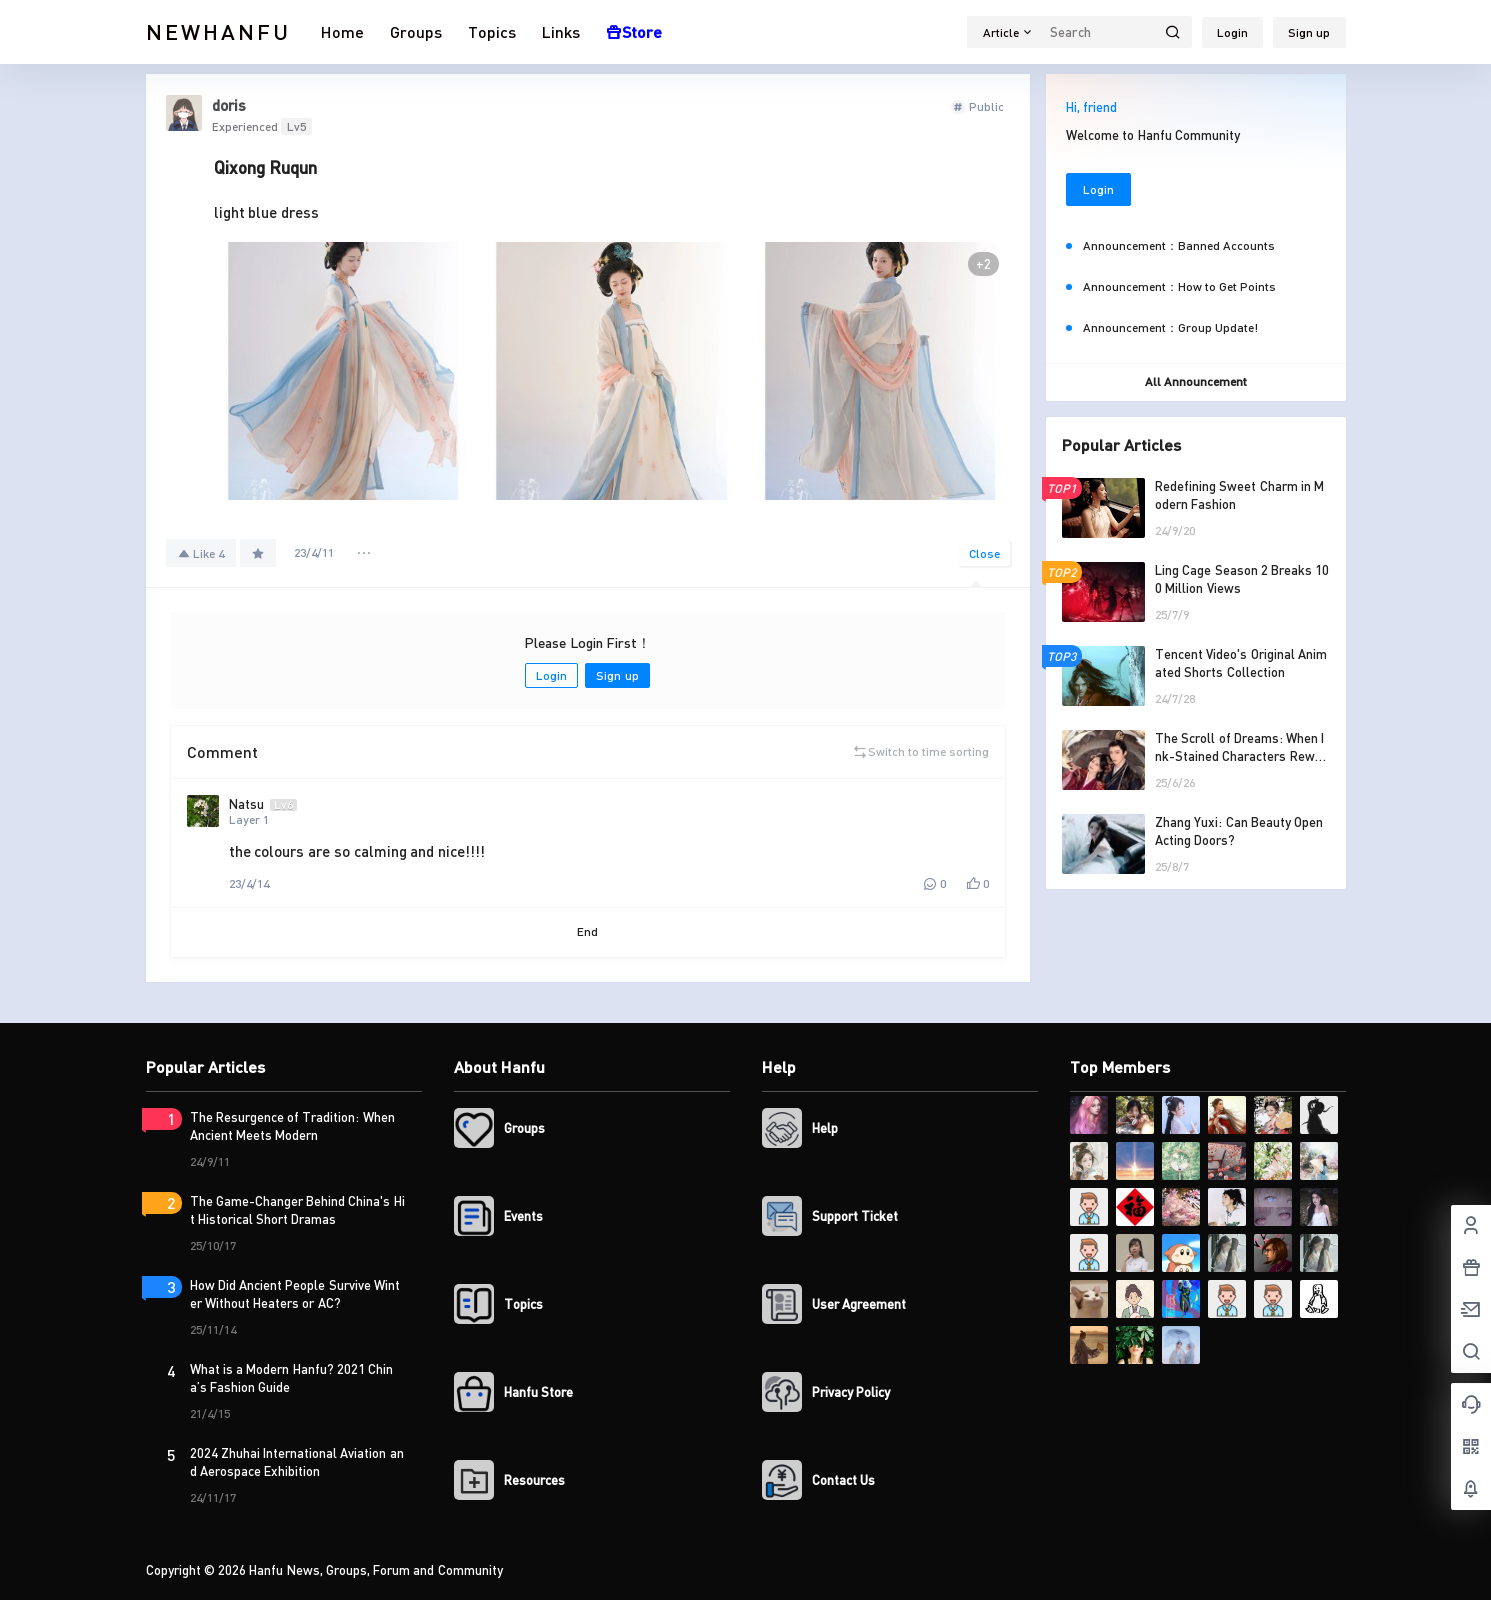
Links (561, 31)
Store (634, 31)
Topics (492, 31)
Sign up (1309, 32)
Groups (416, 31)
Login (1232, 32)
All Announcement (1196, 381)
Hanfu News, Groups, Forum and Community (374, 1570)
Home (342, 31)
